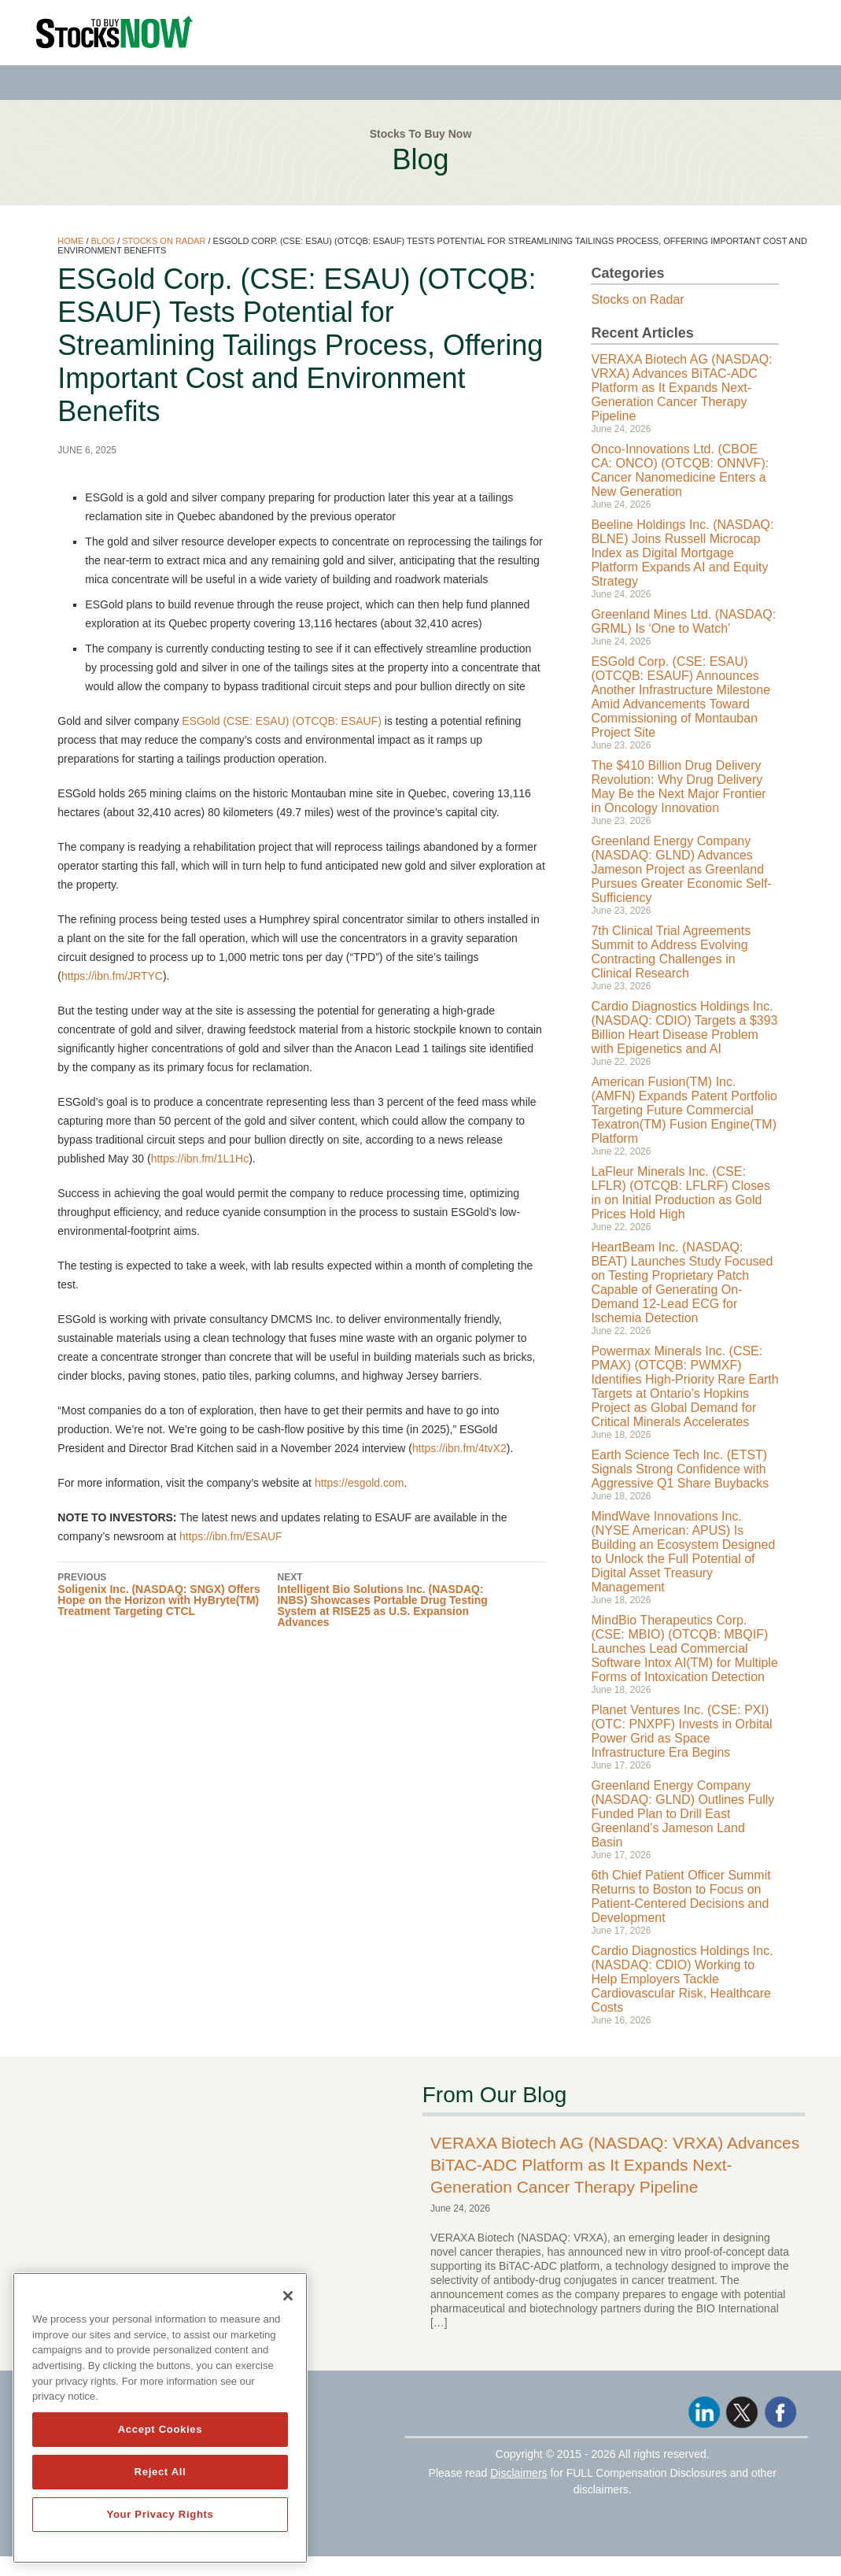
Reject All (160, 2472)
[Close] (288, 2295)
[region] (160, 2417)
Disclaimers (518, 2473)
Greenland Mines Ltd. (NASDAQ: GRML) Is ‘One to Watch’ (683, 621)
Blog (103, 241)
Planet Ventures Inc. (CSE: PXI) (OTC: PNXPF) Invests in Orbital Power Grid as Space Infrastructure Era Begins (681, 1731)
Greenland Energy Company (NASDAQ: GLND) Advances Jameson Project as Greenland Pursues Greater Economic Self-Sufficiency (681, 869)
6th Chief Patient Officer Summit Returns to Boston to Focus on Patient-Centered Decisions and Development (680, 1896)
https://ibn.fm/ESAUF (230, 1536)
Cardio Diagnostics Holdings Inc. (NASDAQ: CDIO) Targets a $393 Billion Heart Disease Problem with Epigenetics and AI (684, 1027)
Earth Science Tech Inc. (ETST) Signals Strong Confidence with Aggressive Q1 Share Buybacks (680, 1469)
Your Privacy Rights (159, 2514)
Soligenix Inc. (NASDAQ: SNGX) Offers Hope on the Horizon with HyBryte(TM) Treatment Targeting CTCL (167, 1594)
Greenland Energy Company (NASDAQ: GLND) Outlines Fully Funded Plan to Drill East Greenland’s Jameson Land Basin (682, 1814)
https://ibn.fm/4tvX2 (459, 1448)
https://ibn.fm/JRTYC (112, 976)
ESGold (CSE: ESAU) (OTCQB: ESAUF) (282, 721)
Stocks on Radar (163, 241)
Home (70, 241)
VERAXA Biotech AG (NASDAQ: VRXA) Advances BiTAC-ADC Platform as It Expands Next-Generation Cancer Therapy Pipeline (681, 388)
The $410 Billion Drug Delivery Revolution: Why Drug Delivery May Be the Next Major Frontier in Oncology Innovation (678, 787)
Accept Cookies (160, 2429)
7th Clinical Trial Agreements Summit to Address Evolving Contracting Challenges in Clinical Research (671, 952)
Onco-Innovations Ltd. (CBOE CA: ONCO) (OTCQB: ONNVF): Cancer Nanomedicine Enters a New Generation (680, 470)
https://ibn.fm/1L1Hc (200, 1158)
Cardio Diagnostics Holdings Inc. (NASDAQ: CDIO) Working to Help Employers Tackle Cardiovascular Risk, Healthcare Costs (682, 1979)
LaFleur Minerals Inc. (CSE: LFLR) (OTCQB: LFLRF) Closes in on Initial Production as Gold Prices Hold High (680, 1193)
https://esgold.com (359, 1482)
